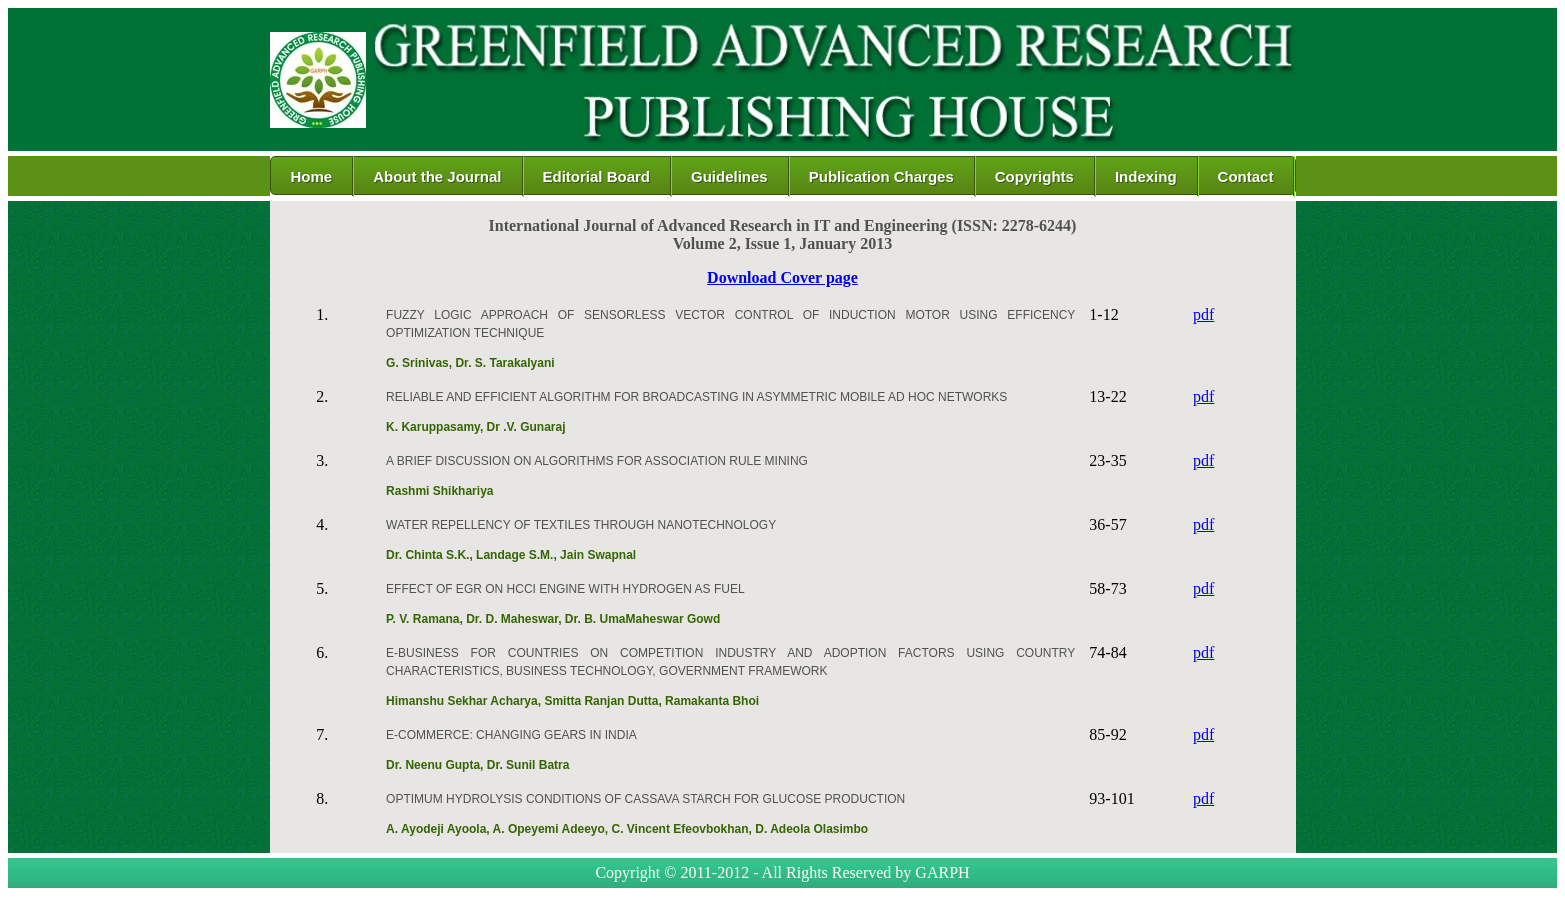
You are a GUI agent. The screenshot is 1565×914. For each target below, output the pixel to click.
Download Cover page (782, 277)
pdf (1203, 314)
